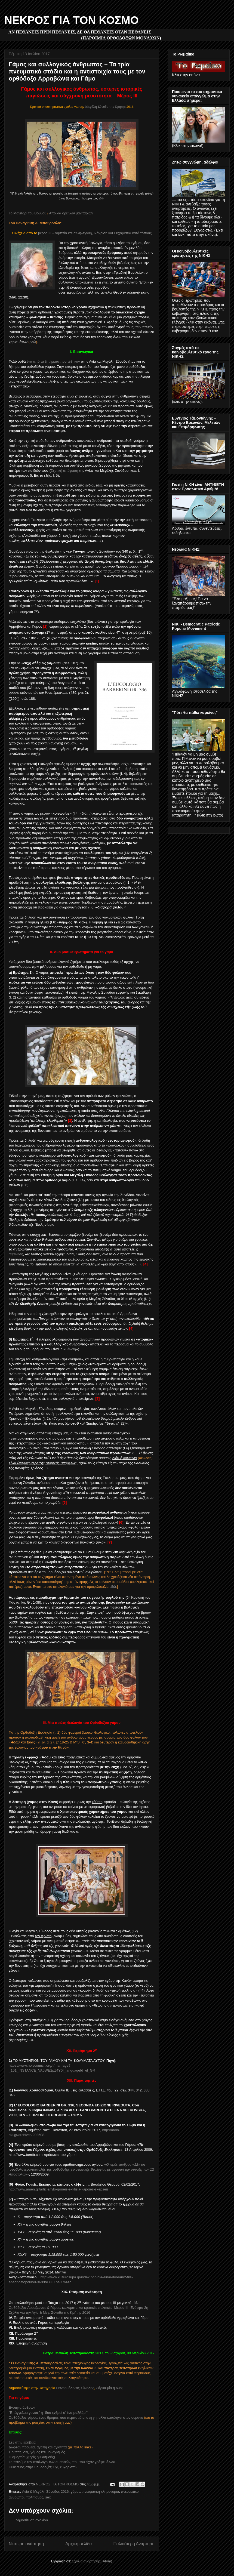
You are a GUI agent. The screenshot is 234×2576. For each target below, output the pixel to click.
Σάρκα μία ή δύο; (109, 2388)
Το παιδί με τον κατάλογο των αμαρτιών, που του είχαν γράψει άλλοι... (63, 2462)
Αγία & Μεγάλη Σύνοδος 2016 (45, 2491)
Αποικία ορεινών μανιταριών (71, 213)
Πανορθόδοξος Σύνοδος (75, 2388)
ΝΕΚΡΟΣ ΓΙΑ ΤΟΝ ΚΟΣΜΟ (71, 20)
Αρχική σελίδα (78, 2543)
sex (48, 2497)
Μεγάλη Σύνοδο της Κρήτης (105, 106)
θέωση (71, 1349)
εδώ (101, 198)
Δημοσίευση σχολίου (32, 2520)
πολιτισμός (34, 2497)
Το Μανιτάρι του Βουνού (27, 213)
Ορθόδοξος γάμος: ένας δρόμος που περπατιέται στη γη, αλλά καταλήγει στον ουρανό (76, 2417)
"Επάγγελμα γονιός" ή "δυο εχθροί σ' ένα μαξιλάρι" (48, 2413)
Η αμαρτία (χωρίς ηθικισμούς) (32, 2457)
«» (81, 2169)
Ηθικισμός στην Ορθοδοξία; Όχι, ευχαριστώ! (43, 2467)
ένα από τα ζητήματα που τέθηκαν (53, 361)
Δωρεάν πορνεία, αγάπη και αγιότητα (38, 2447)
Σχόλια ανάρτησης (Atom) (92, 2561)
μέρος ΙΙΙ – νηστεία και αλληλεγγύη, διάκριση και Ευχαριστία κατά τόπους (95, 233)
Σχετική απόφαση (64, 471)
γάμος (75, 2491)
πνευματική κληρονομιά (100, 2491)
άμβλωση (16, 1254)
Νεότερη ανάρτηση (26, 2543)
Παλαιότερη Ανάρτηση (134, 2543)
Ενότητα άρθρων (22, 2407)
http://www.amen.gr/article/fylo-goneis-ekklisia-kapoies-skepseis (59, 2189)
